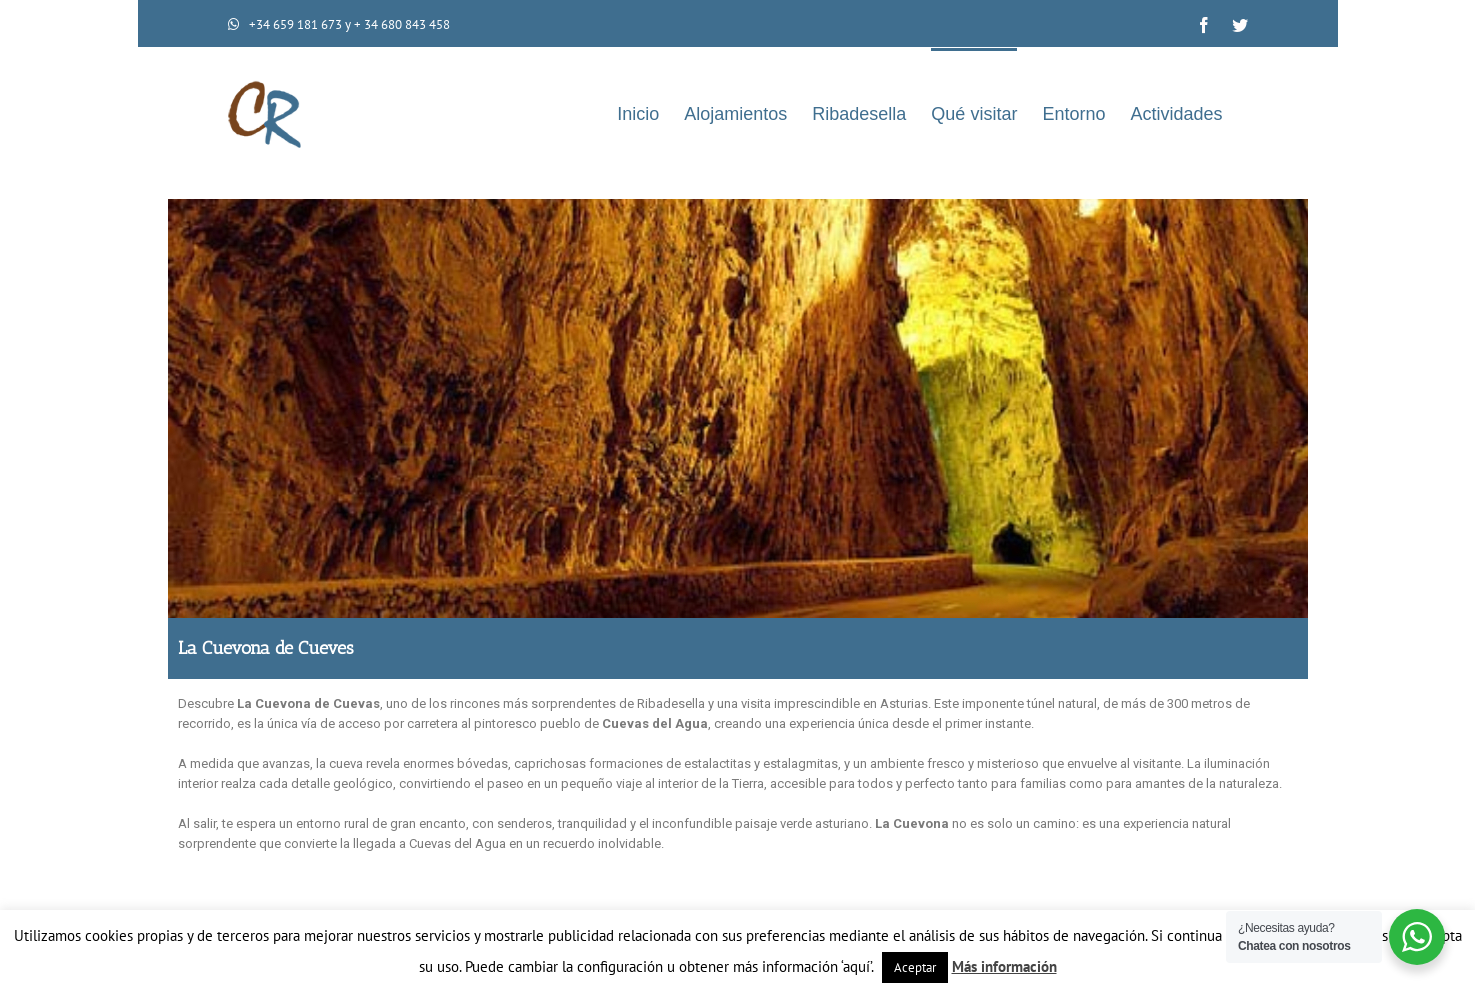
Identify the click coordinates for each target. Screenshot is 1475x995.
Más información (1004, 966)
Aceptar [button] (915, 967)
